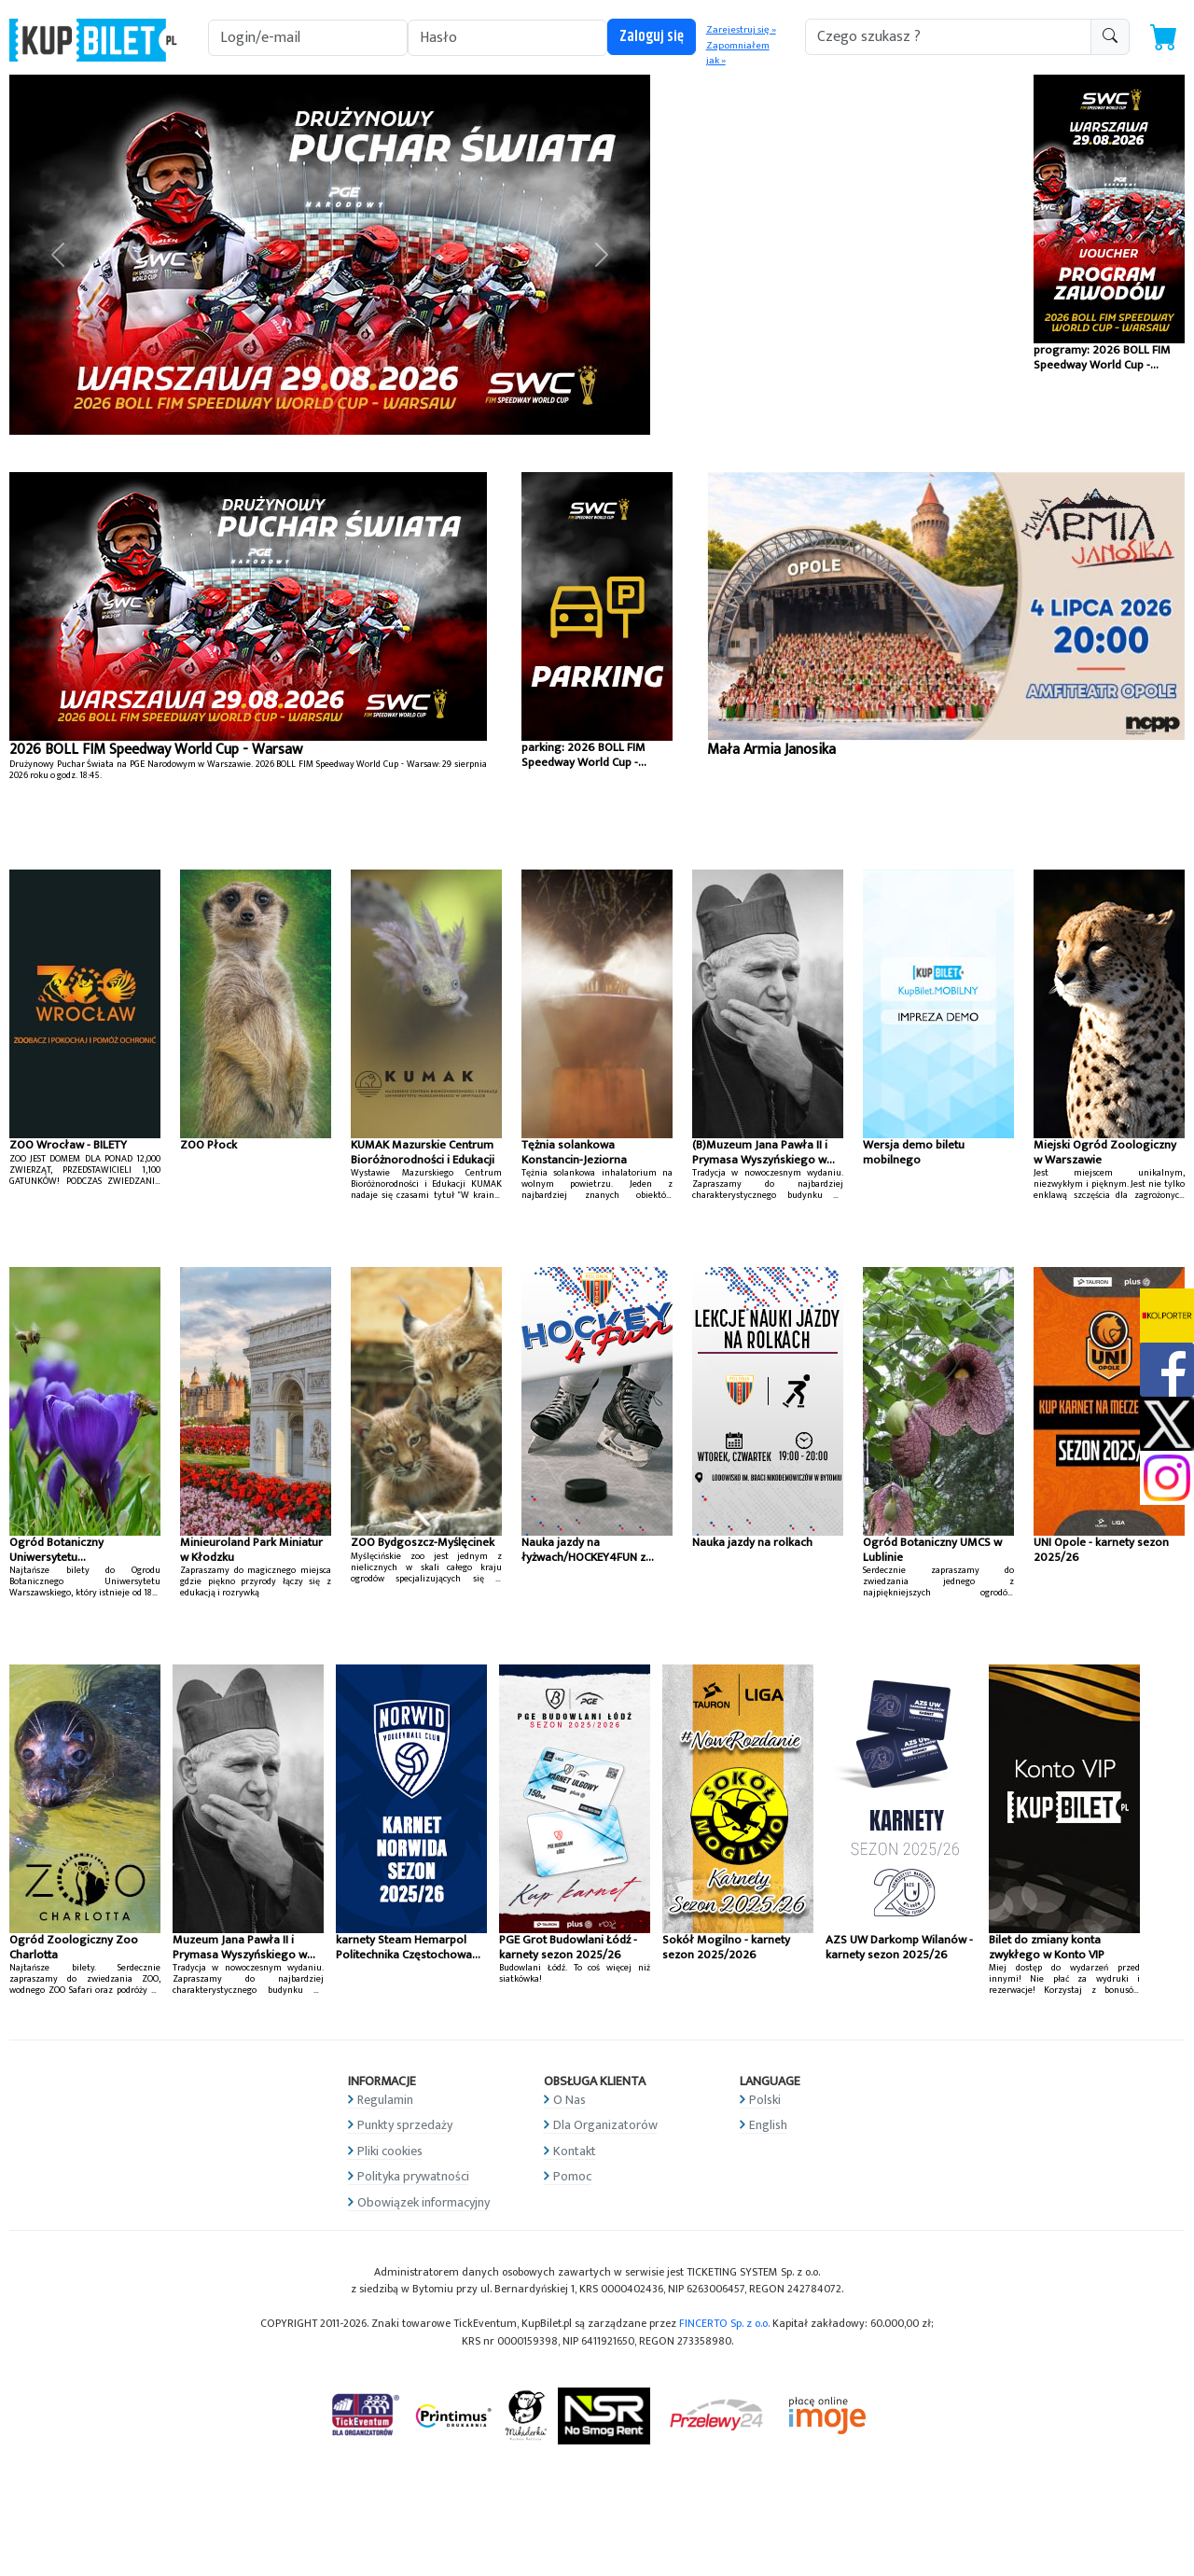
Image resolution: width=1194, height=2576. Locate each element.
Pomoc (572, 2176)
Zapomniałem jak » (738, 53)
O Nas (569, 2099)
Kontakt (574, 2151)
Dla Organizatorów (605, 2125)
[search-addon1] (948, 37)
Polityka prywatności (413, 2176)
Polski (765, 2099)
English (768, 2125)
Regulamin (385, 2099)
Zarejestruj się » (741, 29)
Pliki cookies (390, 2151)
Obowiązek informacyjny (423, 2202)
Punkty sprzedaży (404, 2125)
